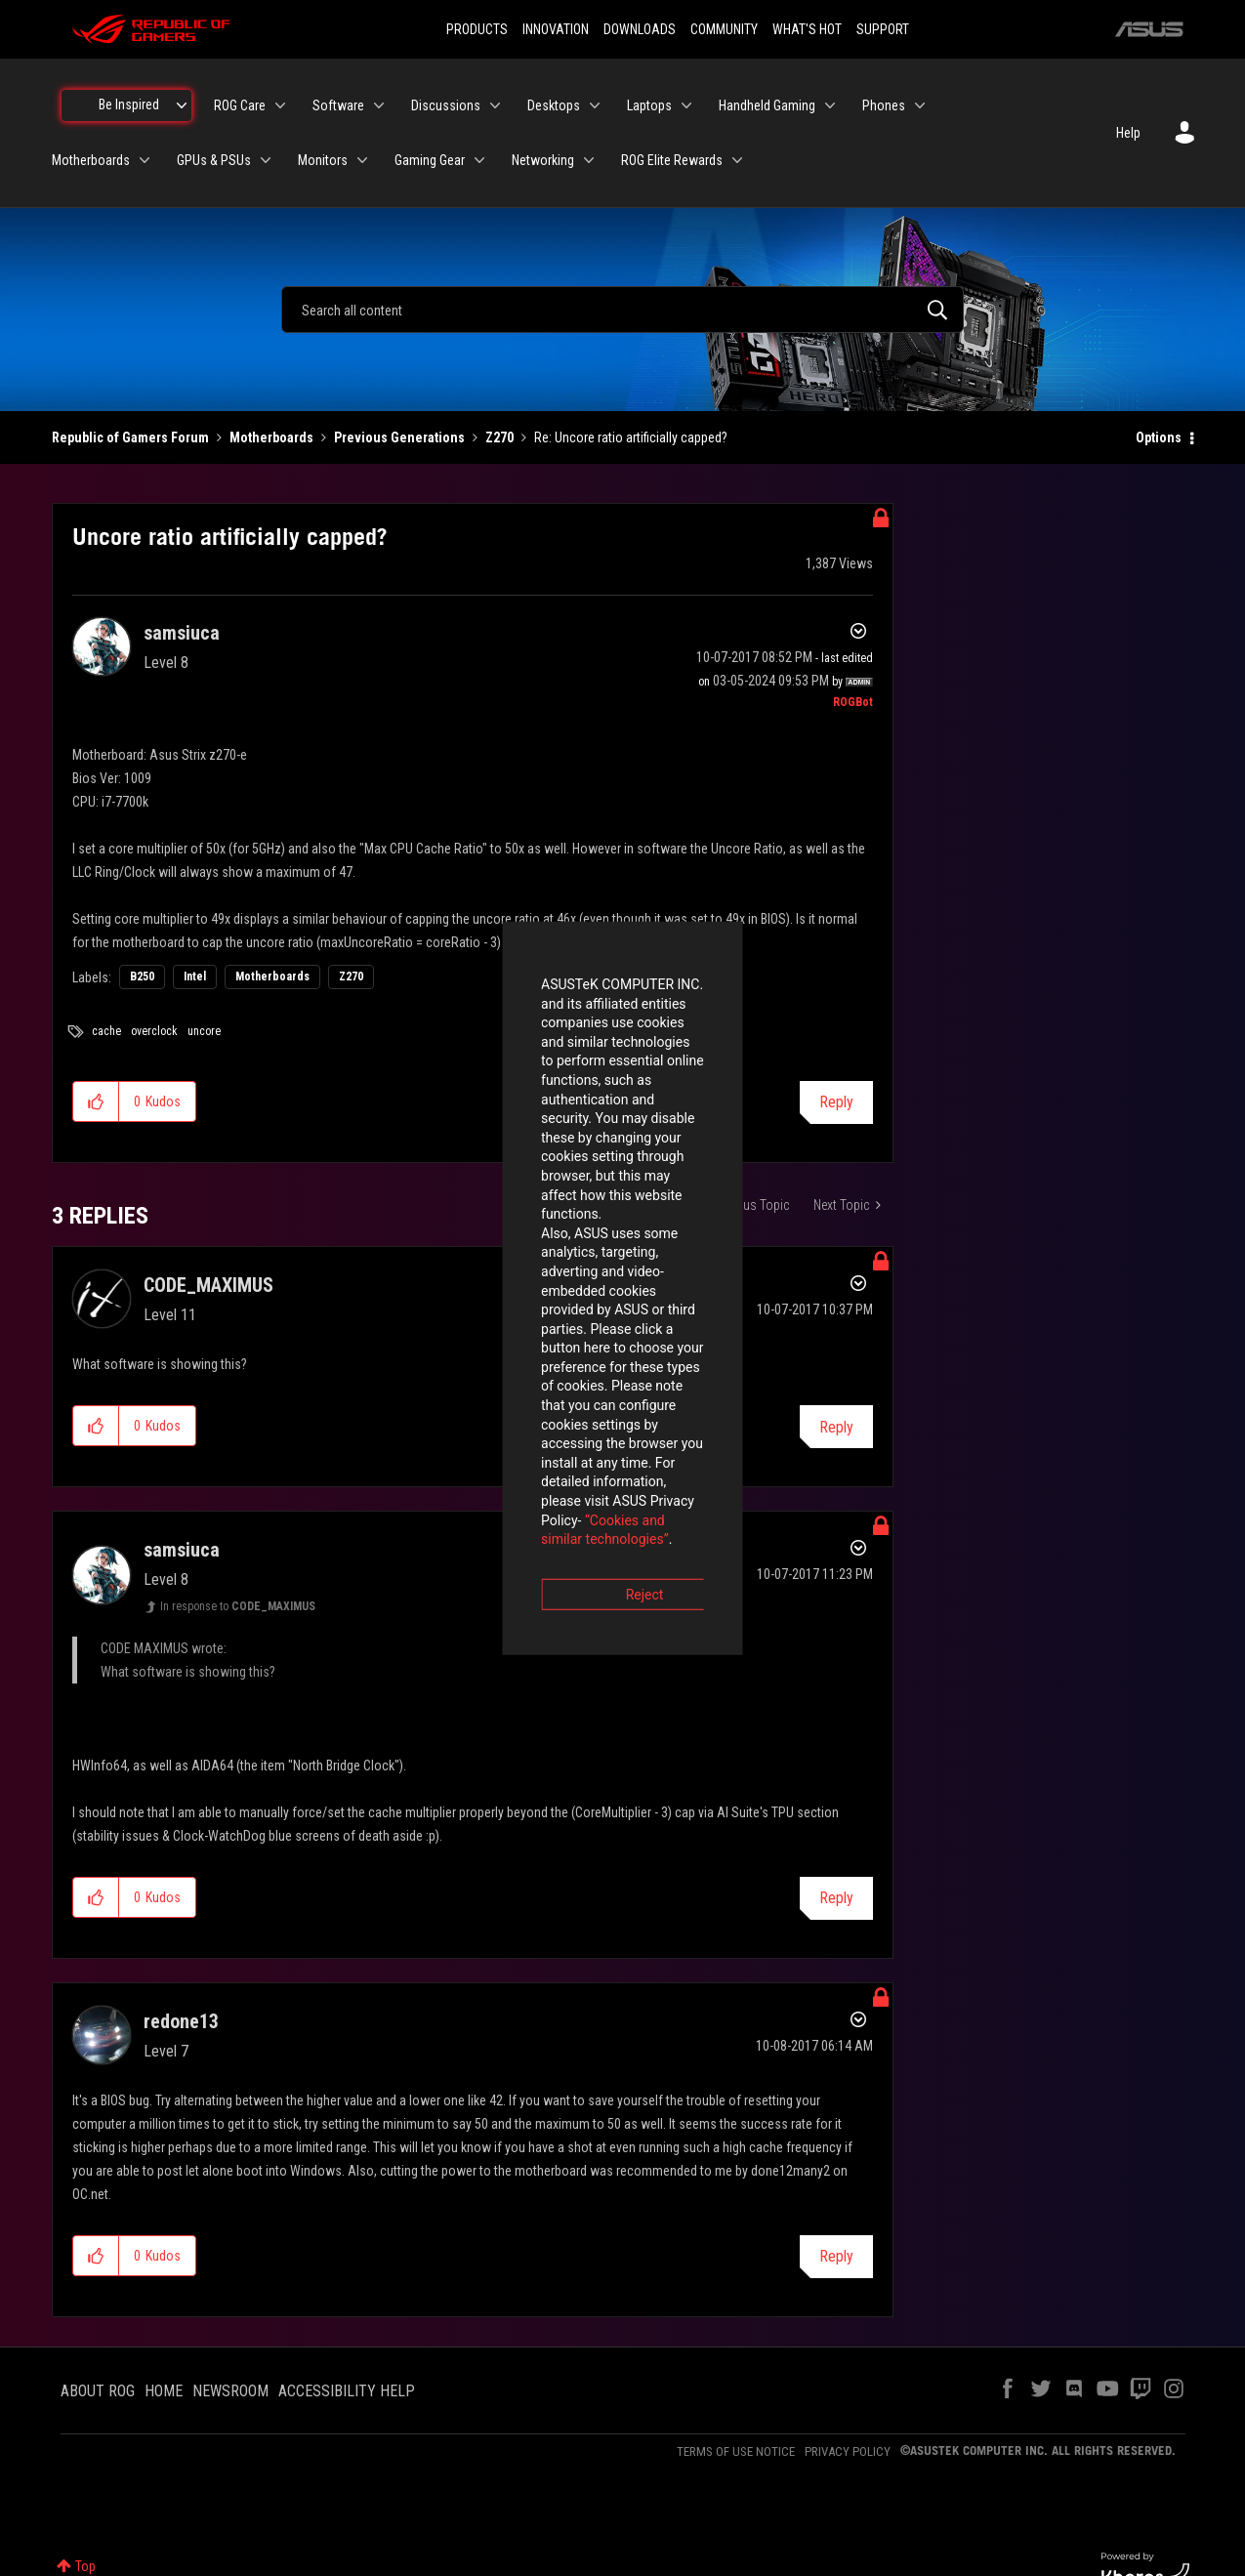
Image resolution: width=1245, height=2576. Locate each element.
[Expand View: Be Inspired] (181, 105)
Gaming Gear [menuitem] (429, 160)
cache (106, 1031)
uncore (204, 1031)
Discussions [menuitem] (445, 105)
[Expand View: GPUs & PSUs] (265, 160)
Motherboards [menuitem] (91, 160)
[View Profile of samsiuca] (182, 632)
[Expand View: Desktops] (594, 105)
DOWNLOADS (639, 29)
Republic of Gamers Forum (130, 437)
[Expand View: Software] (379, 105)
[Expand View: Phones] (920, 105)
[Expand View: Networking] (589, 160)
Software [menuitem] (338, 105)
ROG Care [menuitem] (240, 105)
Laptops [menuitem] (649, 105)
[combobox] (622, 309)
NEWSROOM (230, 2391)
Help (1128, 133)
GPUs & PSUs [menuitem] (214, 160)
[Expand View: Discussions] (495, 105)
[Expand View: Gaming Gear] (479, 160)
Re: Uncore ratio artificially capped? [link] (630, 437)
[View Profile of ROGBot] (853, 702)
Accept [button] (731, 1396)
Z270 (499, 437)
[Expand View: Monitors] (362, 160)
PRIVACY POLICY (848, 2451)
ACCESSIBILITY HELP (346, 2391)
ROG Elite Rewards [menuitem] (672, 160)
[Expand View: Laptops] (686, 105)
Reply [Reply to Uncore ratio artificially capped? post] (836, 1102)
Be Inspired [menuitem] (129, 104)
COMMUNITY (724, 29)
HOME (164, 2391)
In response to (237, 1606)
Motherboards (271, 437)
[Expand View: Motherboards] (144, 160)
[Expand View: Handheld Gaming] (830, 105)
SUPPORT (882, 29)
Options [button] (1159, 437)
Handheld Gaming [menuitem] (767, 105)
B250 (142, 976)
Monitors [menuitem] (323, 160)
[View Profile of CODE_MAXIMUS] (208, 1285)
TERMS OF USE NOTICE (736, 2451)
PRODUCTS (477, 29)
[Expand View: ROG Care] (280, 105)
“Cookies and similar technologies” (494, 1341)
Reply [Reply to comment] (836, 1898)
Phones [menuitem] (883, 105)
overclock (154, 1031)
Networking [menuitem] (543, 160)
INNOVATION (555, 29)
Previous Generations (399, 437)
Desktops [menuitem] (553, 105)
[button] (96, 1101)
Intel (195, 976)
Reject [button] (514, 1396)
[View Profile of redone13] (181, 2021)
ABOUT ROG (98, 2391)
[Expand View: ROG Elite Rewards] (737, 160)
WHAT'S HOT (807, 29)
